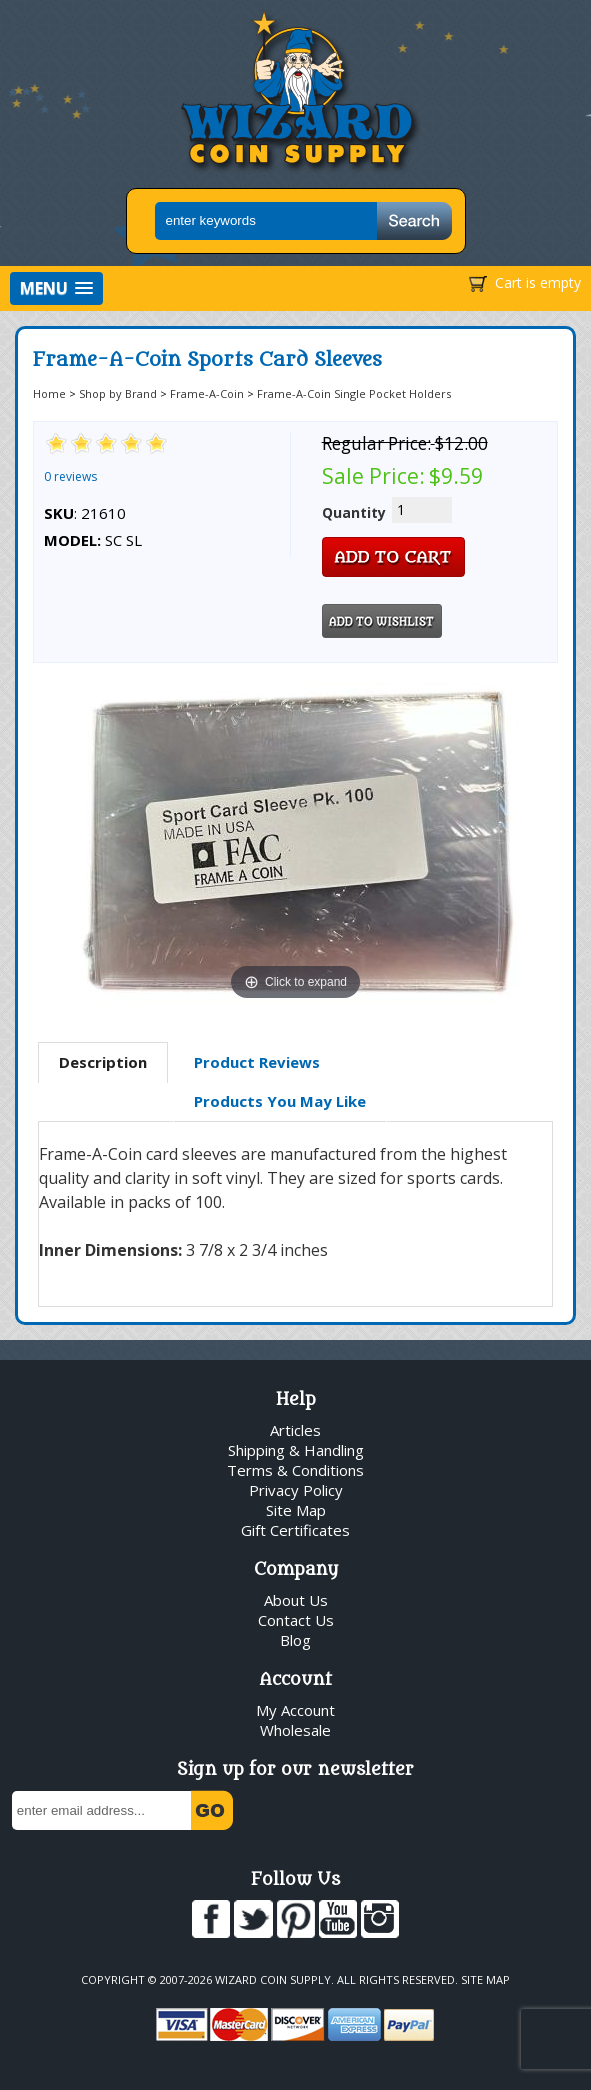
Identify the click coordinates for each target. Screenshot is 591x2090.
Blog (295, 1640)
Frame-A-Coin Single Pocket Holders (354, 393)
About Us (296, 1600)
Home (49, 393)
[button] (56, 288)
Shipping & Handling (296, 1450)
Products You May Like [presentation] (280, 1101)
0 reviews (70, 476)
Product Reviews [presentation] (257, 1062)
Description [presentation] (103, 1062)
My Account (295, 1710)
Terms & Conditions (295, 1470)
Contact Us (296, 1620)
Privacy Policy (296, 1490)
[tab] (103, 1063)
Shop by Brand (118, 393)
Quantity (354, 512)
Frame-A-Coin (207, 393)
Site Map (296, 1510)
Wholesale (295, 1730)
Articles (295, 1430)
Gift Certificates (295, 1530)
